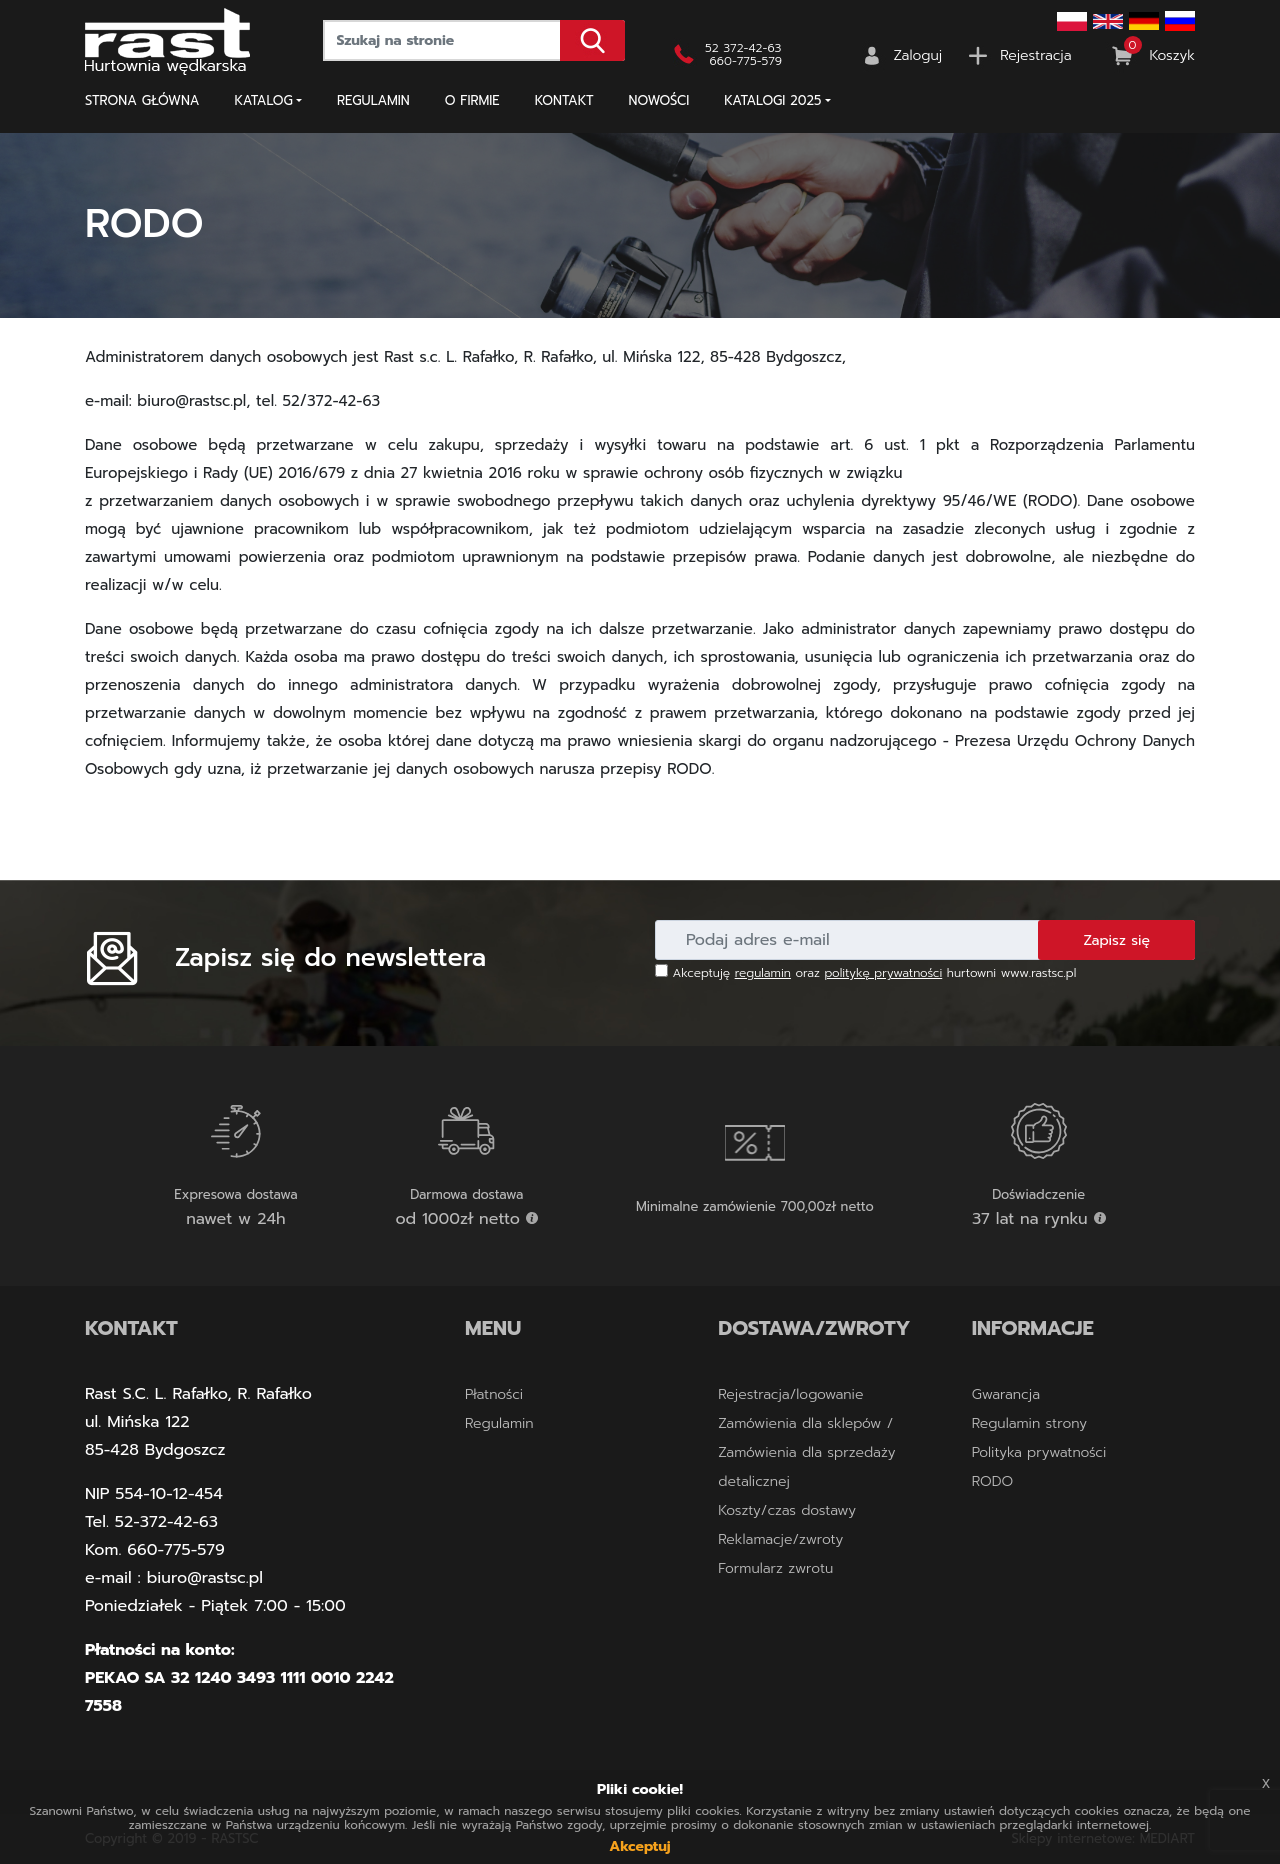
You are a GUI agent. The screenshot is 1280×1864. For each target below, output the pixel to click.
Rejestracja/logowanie (790, 1394)
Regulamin (373, 100)
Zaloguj (918, 55)
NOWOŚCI (659, 100)
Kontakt (564, 100)
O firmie (472, 100)
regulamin (763, 973)
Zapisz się (1116, 940)
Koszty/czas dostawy (787, 1510)
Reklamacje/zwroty (780, 1539)
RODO (992, 1481)
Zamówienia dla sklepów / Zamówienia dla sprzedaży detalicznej (806, 1452)
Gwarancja (1006, 1394)
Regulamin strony (1029, 1423)
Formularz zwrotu (775, 1568)
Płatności (494, 1394)
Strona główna (142, 100)
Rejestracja (1035, 55)
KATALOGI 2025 (772, 100)
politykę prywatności (884, 973)
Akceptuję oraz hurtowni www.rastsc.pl (865, 973)
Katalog (264, 100)
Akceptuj (639, 1846)
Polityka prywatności (1039, 1452)
